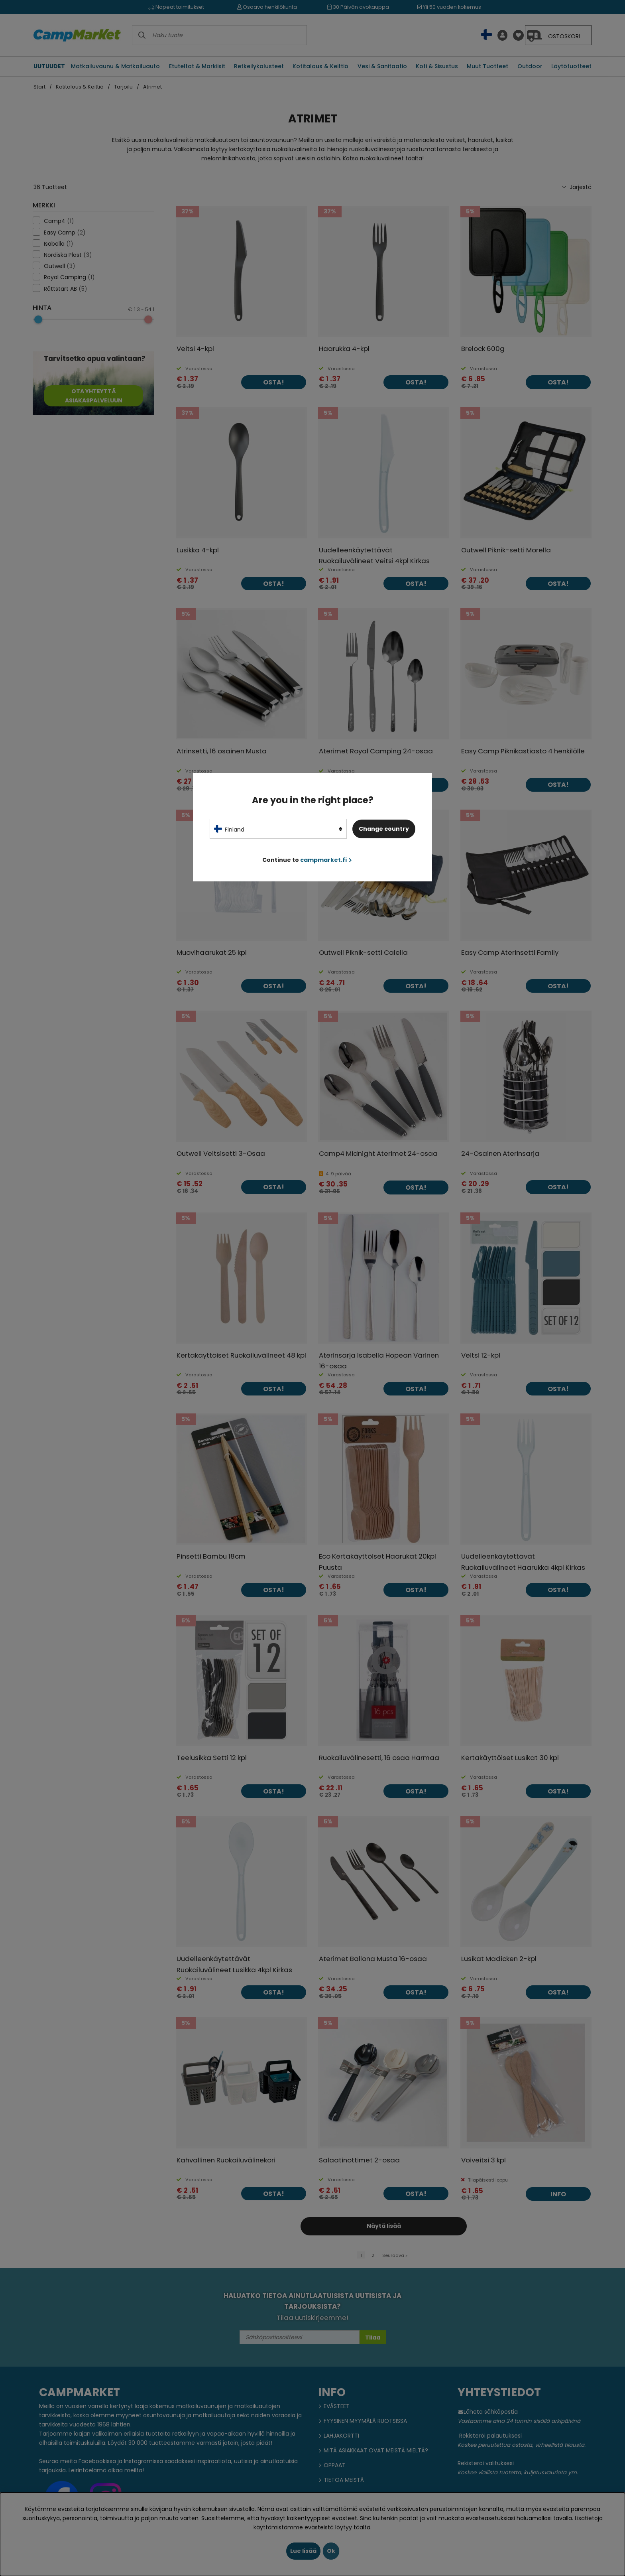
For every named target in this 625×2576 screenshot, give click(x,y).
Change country (384, 829)
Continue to (307, 860)
